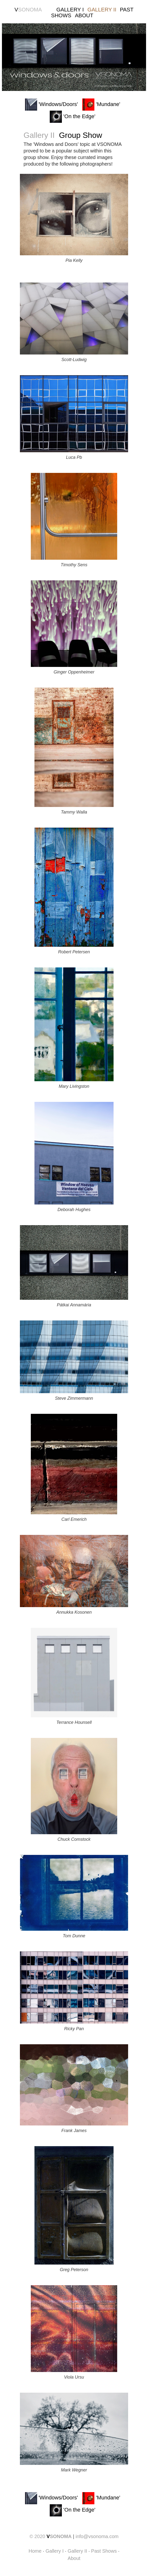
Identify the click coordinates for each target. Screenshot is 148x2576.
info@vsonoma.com (96, 2536)
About (74, 2558)
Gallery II (77, 2551)
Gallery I (55, 2551)
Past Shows (104, 2551)
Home (35, 2551)
